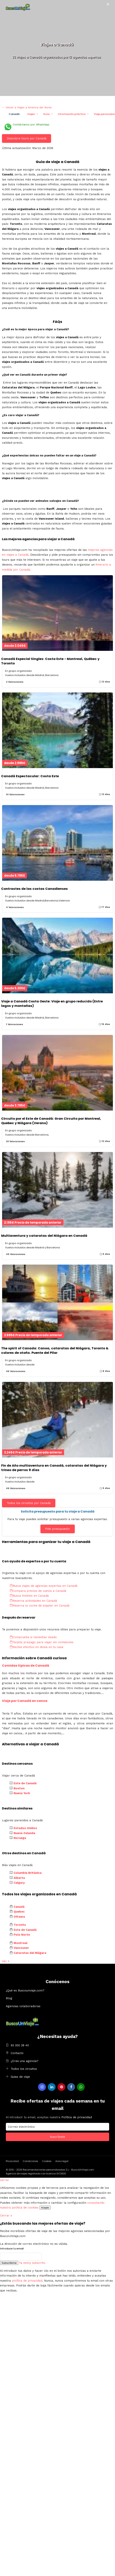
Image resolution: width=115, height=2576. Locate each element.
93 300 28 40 (20, 2045)
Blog (9, 1998)
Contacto (17, 2053)
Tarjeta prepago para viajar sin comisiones (41, 1642)
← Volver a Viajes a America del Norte (27, 107)
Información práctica (71, 114)
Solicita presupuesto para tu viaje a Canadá (57, 1511)
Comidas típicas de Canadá (25, 1665)
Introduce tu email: (12, 2248)
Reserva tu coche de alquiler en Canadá (40, 1605)
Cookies (46, 2161)
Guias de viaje (20, 2076)
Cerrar (6, 2215)
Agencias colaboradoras (23, 2006)
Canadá (14, 114)
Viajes (31, 114)
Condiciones (30, 2161)
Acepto (45, 2207)
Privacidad (12, 2161)
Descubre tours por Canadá (26, 138)
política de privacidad (27, 2280)
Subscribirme (9, 2262)
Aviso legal (61, 2161)
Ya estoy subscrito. (32, 2263)
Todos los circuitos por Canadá (29, 1503)
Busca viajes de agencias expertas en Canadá (44, 1586)
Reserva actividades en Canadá (33, 1600)
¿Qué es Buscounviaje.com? (25, 1990)
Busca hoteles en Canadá (29, 1595)
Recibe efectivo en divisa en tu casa (36, 1647)
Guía (46, 114)
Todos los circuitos (24, 2069)
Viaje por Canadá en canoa (24, 1701)
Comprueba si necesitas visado (33, 1637)
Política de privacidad (76, 2117)
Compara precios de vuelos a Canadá (38, 1591)
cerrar (4, 2180)
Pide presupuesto (57, 1529)
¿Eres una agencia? (24, 2061)
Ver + (6, 1961)
